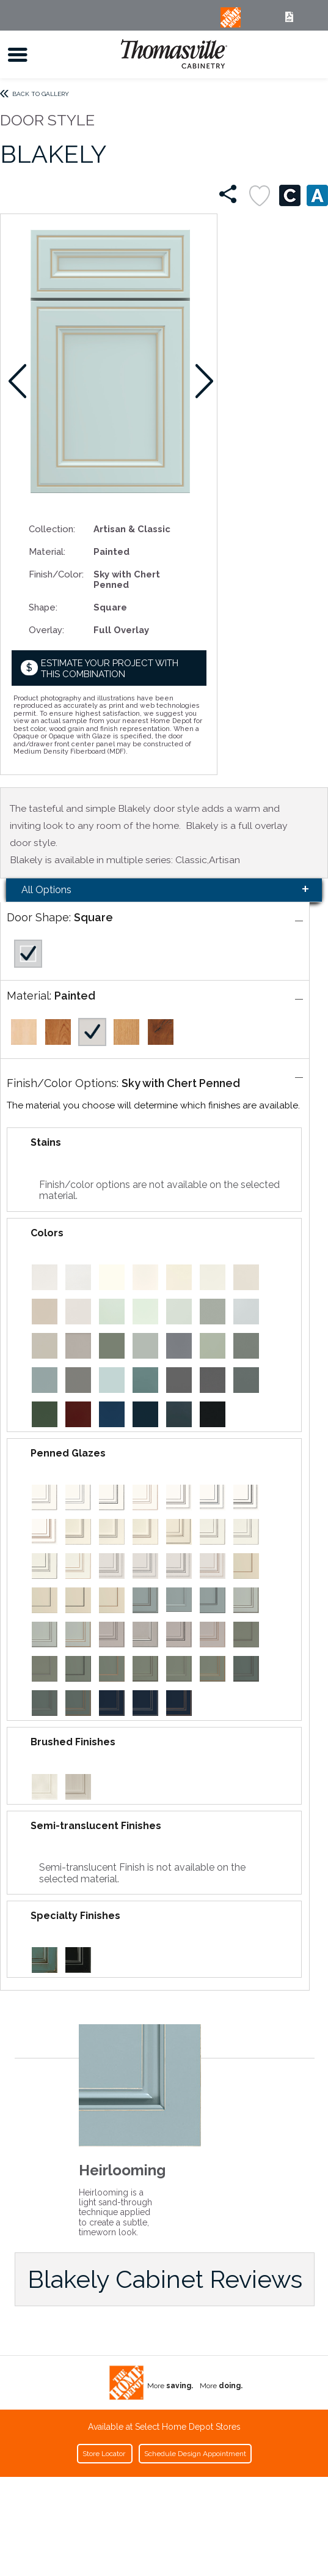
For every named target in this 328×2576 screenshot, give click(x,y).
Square (93, 917)
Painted (74, 995)
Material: (47, 551)
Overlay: (46, 630)
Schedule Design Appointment (195, 2453)
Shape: (43, 607)
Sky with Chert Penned (181, 1083)
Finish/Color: (56, 574)
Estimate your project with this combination (109, 668)
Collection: (52, 529)
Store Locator (104, 2453)
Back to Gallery (40, 94)
